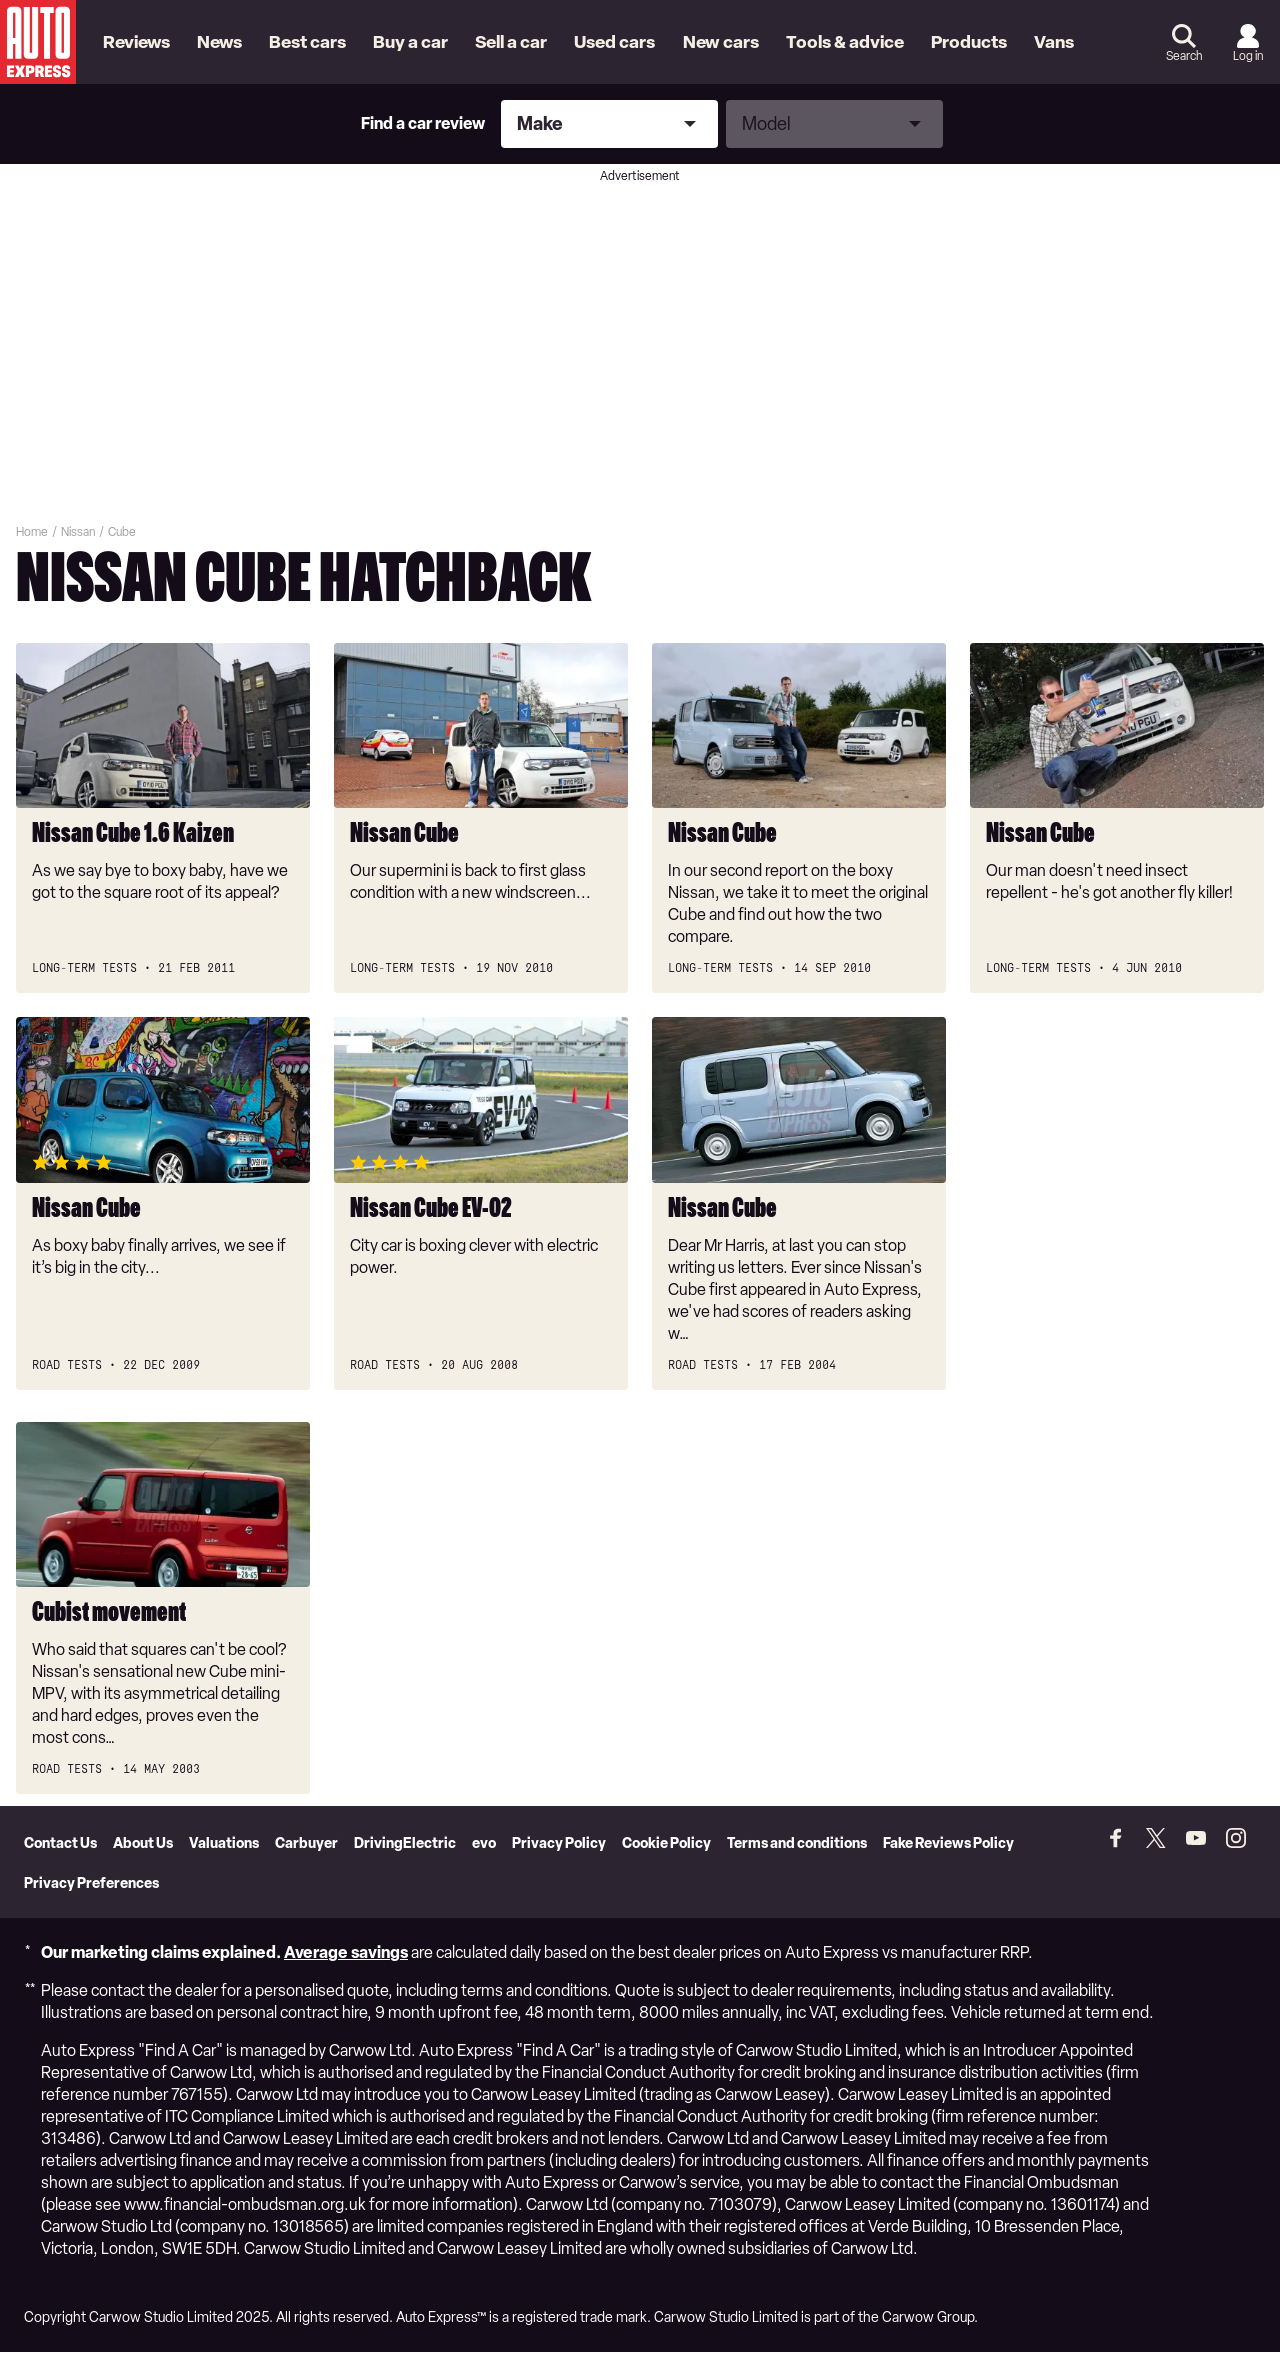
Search (1184, 56)
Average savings (346, 1960)
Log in (1248, 56)
